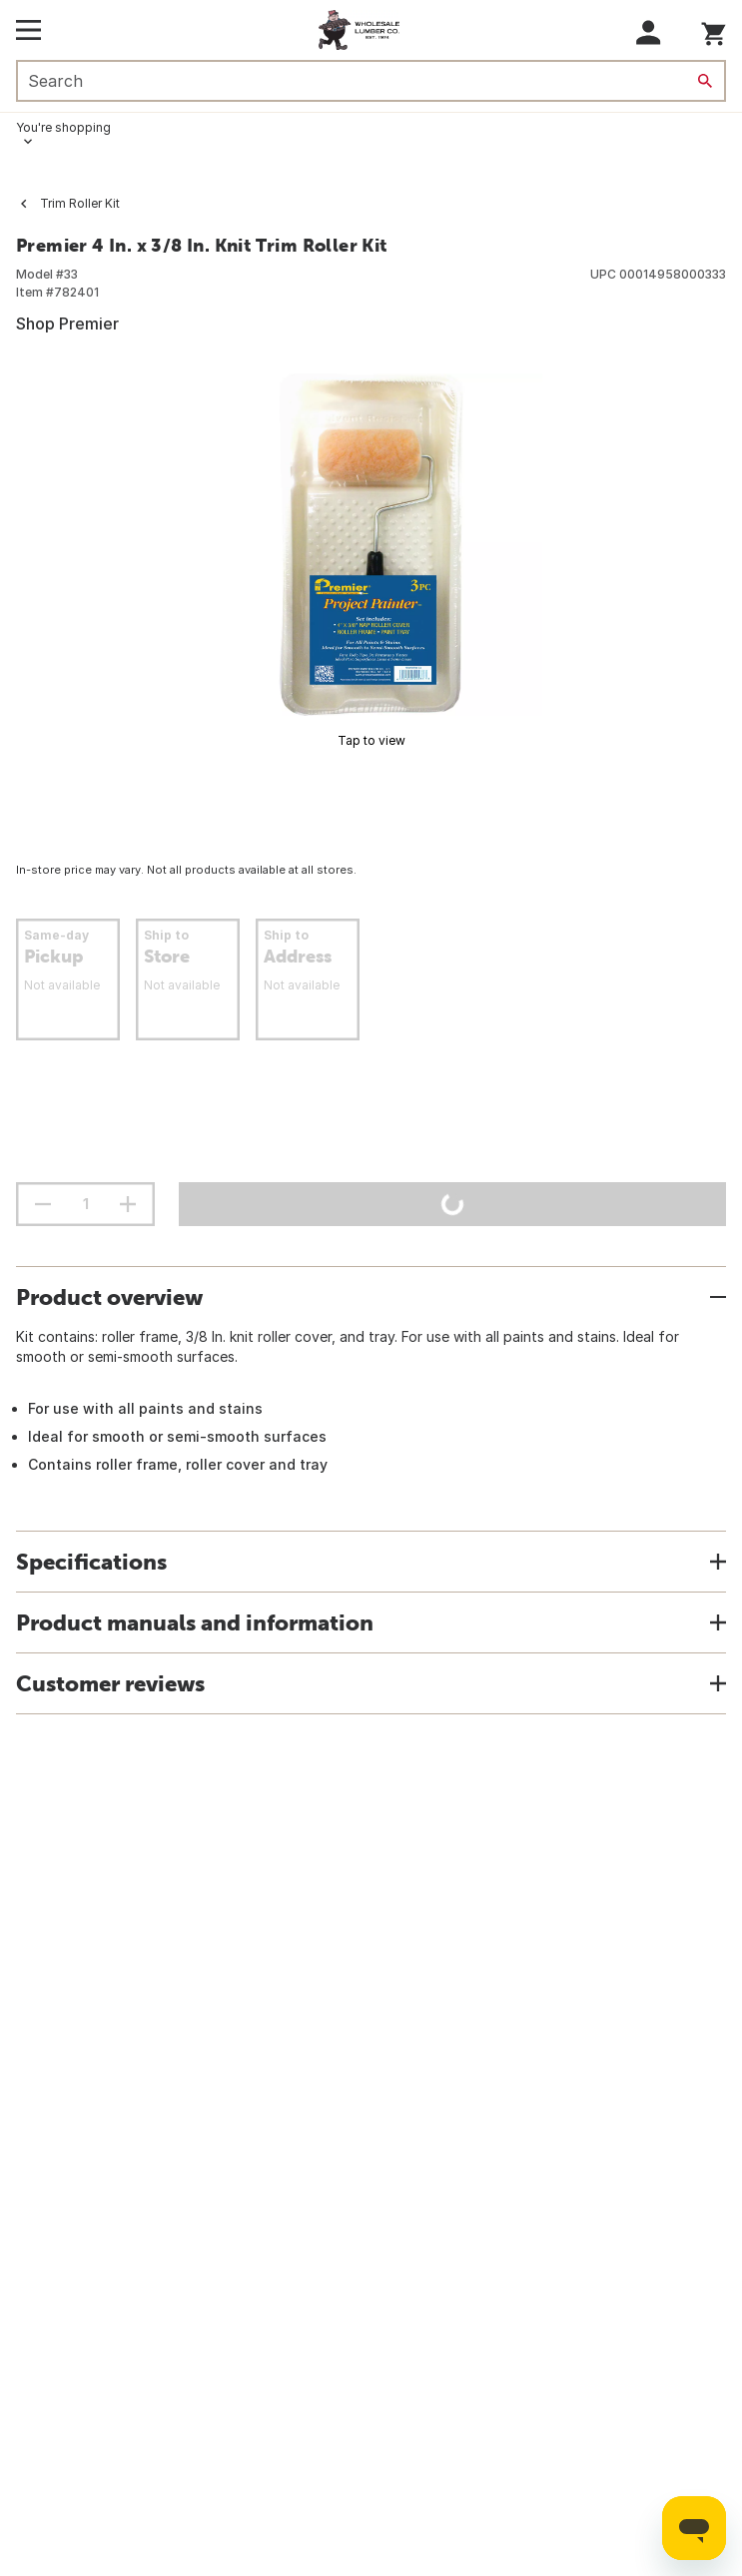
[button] (648, 32)
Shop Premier (67, 323)
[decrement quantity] (43, 1204)
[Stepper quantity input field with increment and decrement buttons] (85, 1204)
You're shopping (63, 127)
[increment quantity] (128, 1204)
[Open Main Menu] (28, 30)
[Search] (705, 81)
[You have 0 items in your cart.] (713, 30)
